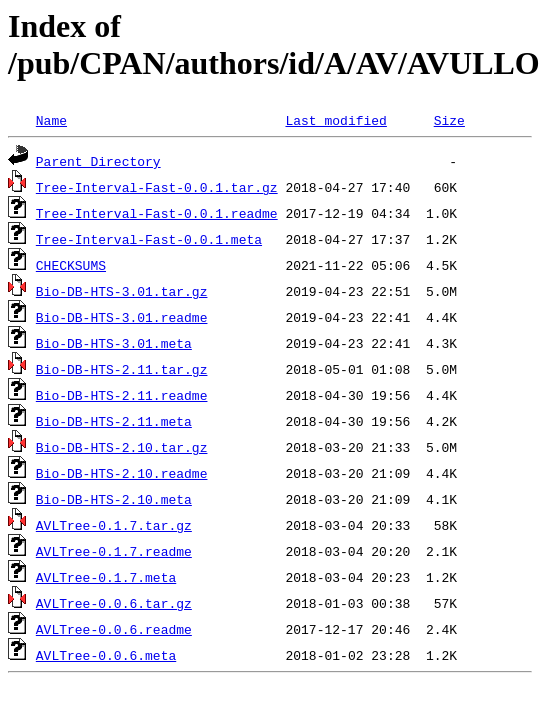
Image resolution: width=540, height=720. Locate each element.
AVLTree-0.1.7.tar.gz (114, 525)
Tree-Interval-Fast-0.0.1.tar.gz (157, 187)
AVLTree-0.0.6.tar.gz (114, 603)
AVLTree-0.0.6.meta (106, 655)
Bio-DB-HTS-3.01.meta (114, 343)
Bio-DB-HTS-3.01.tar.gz (122, 291)
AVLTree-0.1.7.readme (114, 551)
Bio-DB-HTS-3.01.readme (122, 317)
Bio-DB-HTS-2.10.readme (122, 473)
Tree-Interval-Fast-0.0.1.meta (149, 239)
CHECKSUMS (71, 265)
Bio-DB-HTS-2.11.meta (114, 421)
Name (51, 120)
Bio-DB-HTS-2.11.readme (122, 395)
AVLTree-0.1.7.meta (106, 577)
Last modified (335, 120)
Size (449, 120)
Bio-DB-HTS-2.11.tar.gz (122, 369)
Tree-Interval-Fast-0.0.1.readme (157, 213)
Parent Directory (98, 161)
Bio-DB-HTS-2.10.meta (114, 499)
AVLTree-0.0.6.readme (114, 629)
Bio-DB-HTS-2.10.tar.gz (122, 447)
